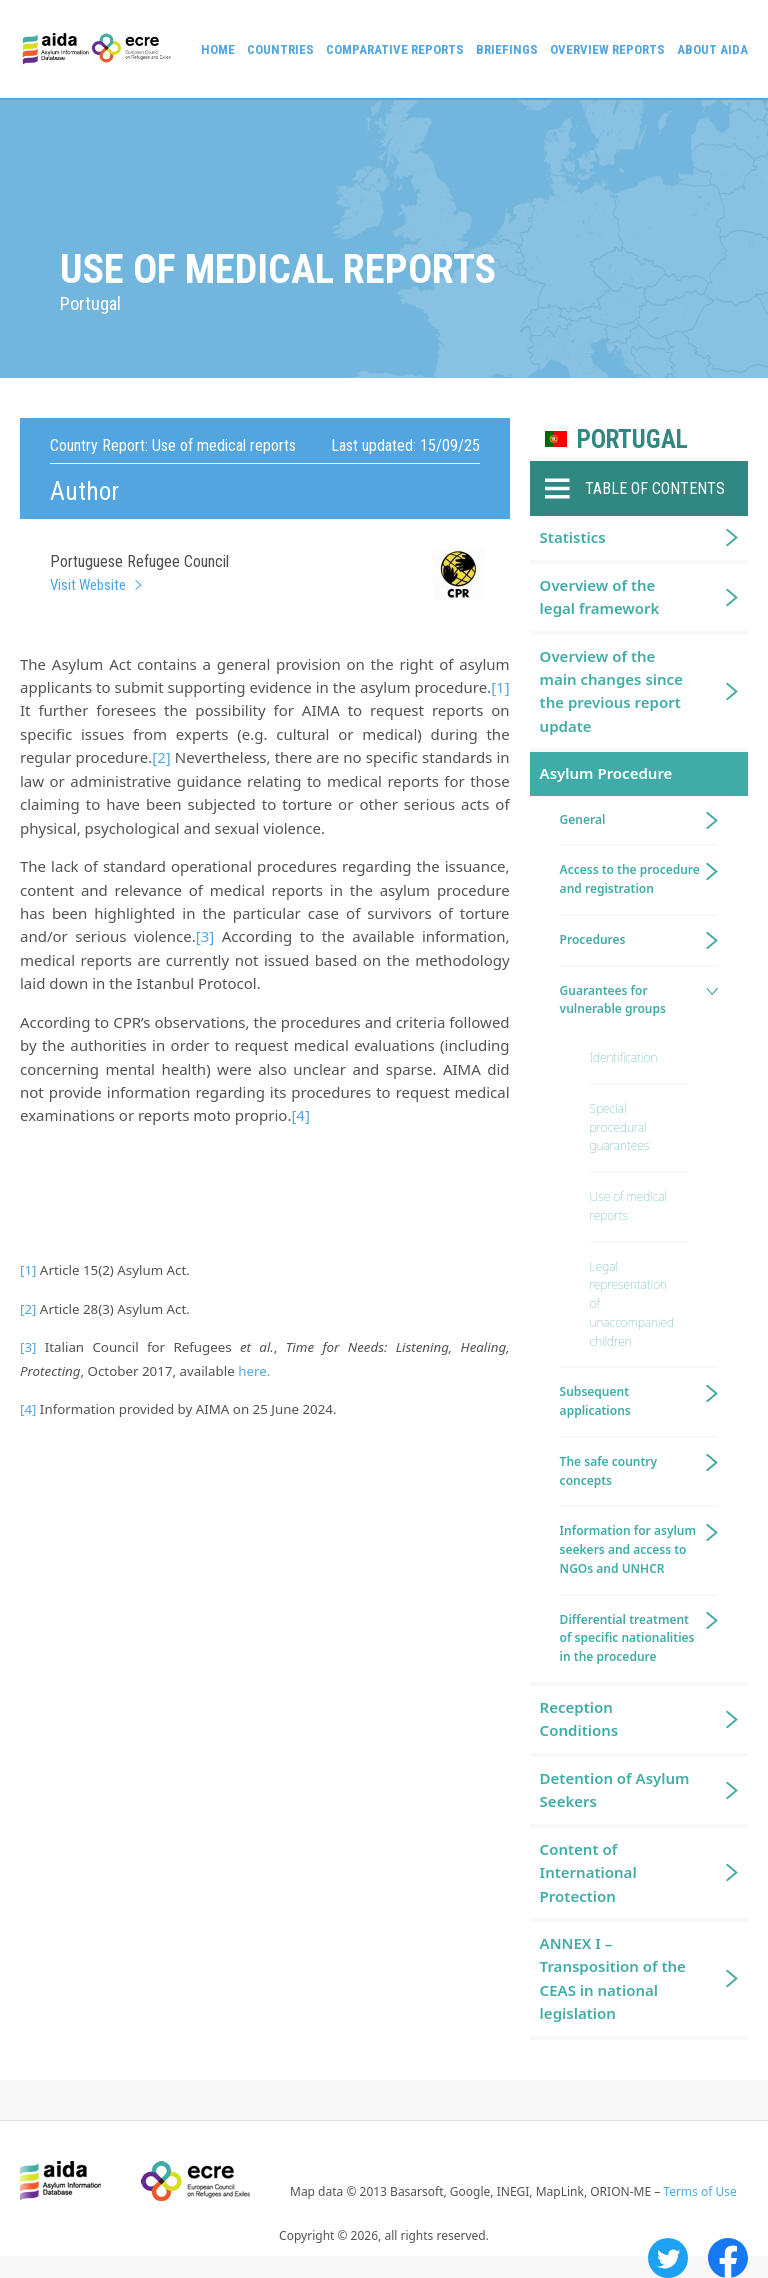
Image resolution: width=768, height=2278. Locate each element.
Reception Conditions (579, 1718)
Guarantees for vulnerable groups (613, 1000)
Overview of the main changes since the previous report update (611, 691)
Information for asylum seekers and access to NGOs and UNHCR (628, 1549)
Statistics (573, 537)
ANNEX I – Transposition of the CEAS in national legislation (613, 1978)
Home (218, 49)
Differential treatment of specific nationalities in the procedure (627, 1638)
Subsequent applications (595, 1401)
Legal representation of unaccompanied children (632, 1304)
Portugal (632, 439)
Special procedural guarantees (620, 1127)
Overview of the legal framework (600, 596)
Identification (624, 1057)
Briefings (507, 49)
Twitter (668, 2258)
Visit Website (88, 585)
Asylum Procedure (606, 773)
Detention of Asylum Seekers (615, 1789)
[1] (500, 687)
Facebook (728, 2258)
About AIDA (712, 49)
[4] (300, 1115)
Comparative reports (395, 49)
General (583, 819)
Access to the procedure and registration (630, 879)
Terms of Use (699, 2191)
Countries (280, 49)
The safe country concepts (609, 1471)
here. (254, 1371)
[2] (161, 757)
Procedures (593, 939)
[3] (205, 936)
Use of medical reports (628, 1206)
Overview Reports (607, 49)
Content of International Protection (588, 1872)
